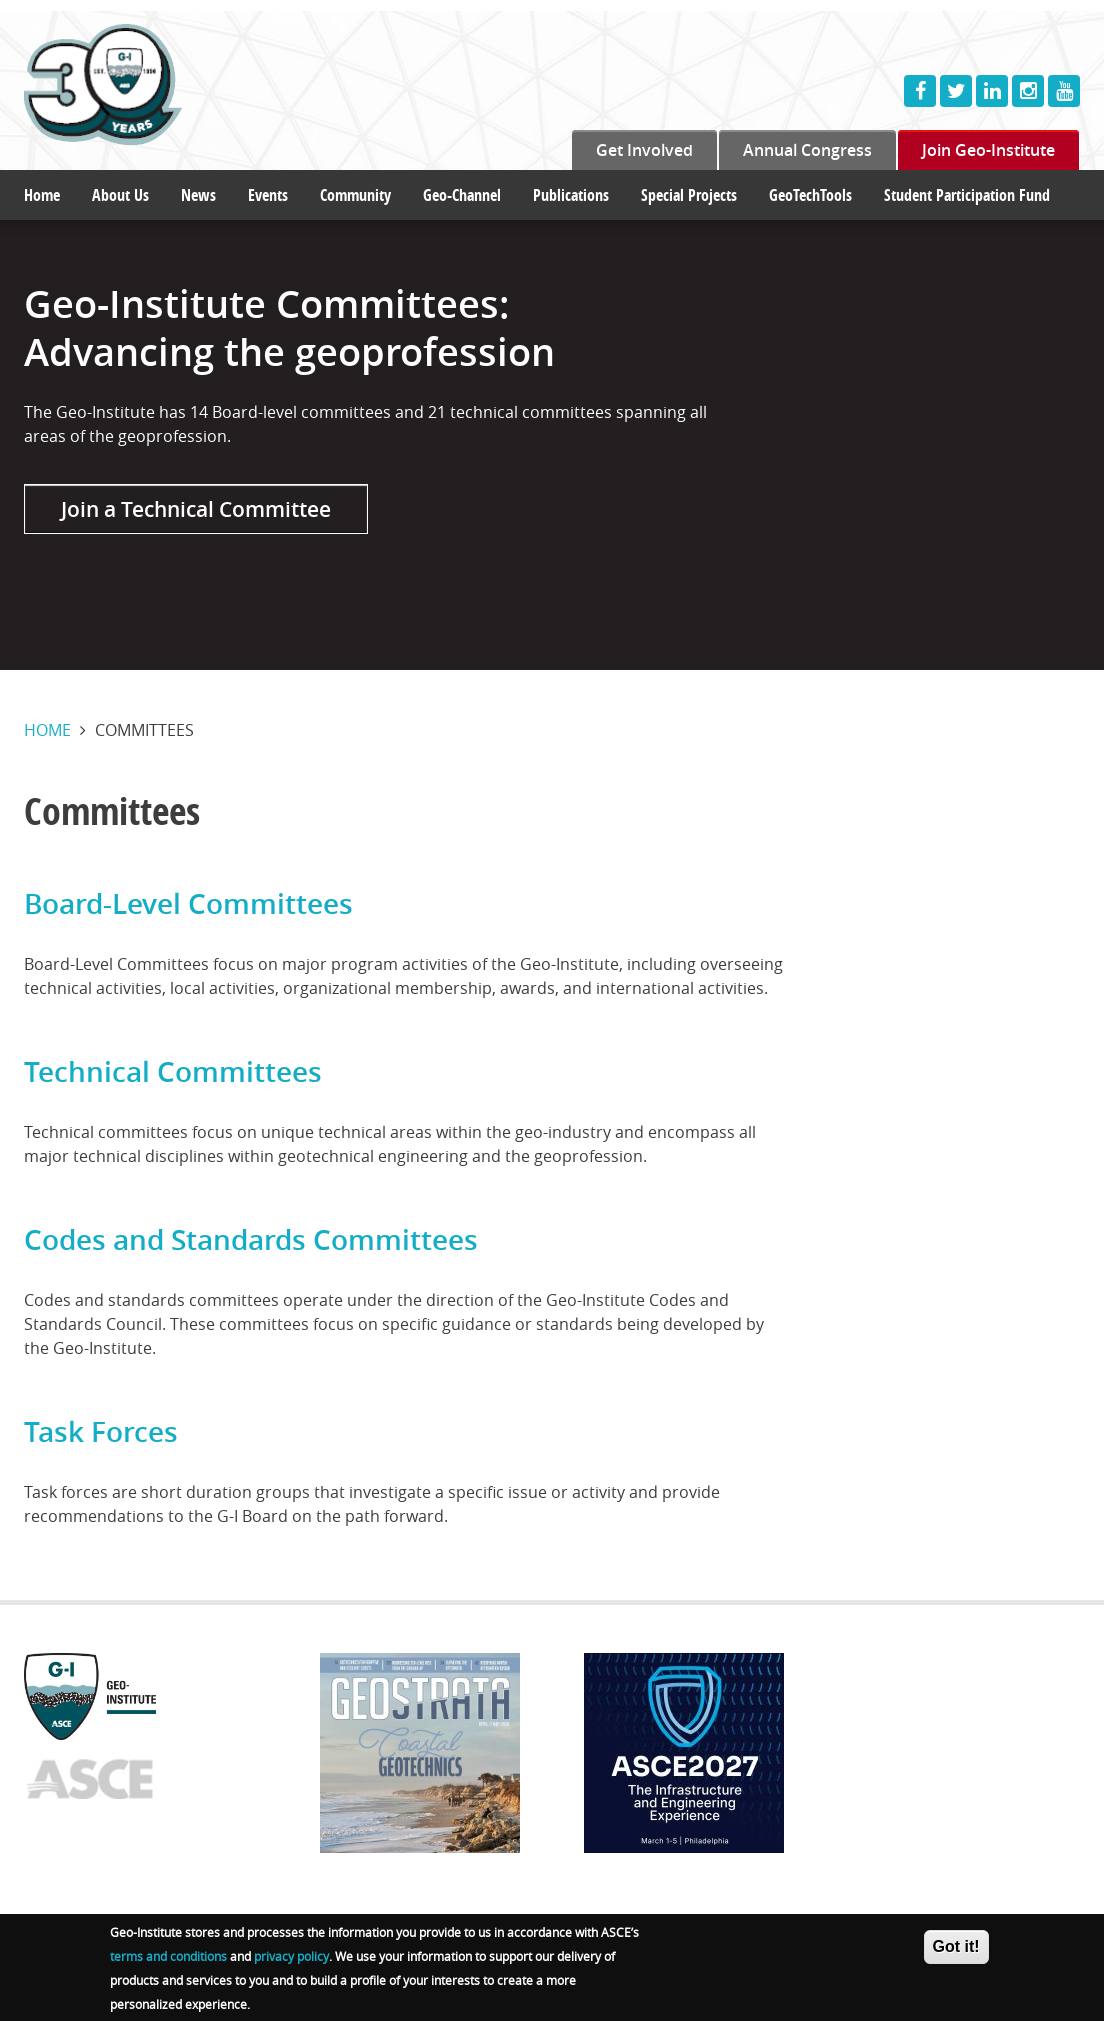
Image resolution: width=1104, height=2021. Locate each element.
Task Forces (101, 1431)
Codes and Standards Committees (251, 1239)
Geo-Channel (462, 195)
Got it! (956, 1949)
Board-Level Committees (188, 903)
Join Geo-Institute (988, 150)
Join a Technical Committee (196, 509)
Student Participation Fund (967, 195)
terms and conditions (168, 1959)
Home (42, 195)
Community (355, 195)
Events (268, 195)
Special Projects (689, 195)
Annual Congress (807, 150)
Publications (571, 195)
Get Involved (644, 150)
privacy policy (291, 1959)
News (198, 195)
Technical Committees (173, 1071)
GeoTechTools (810, 195)
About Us (120, 195)
